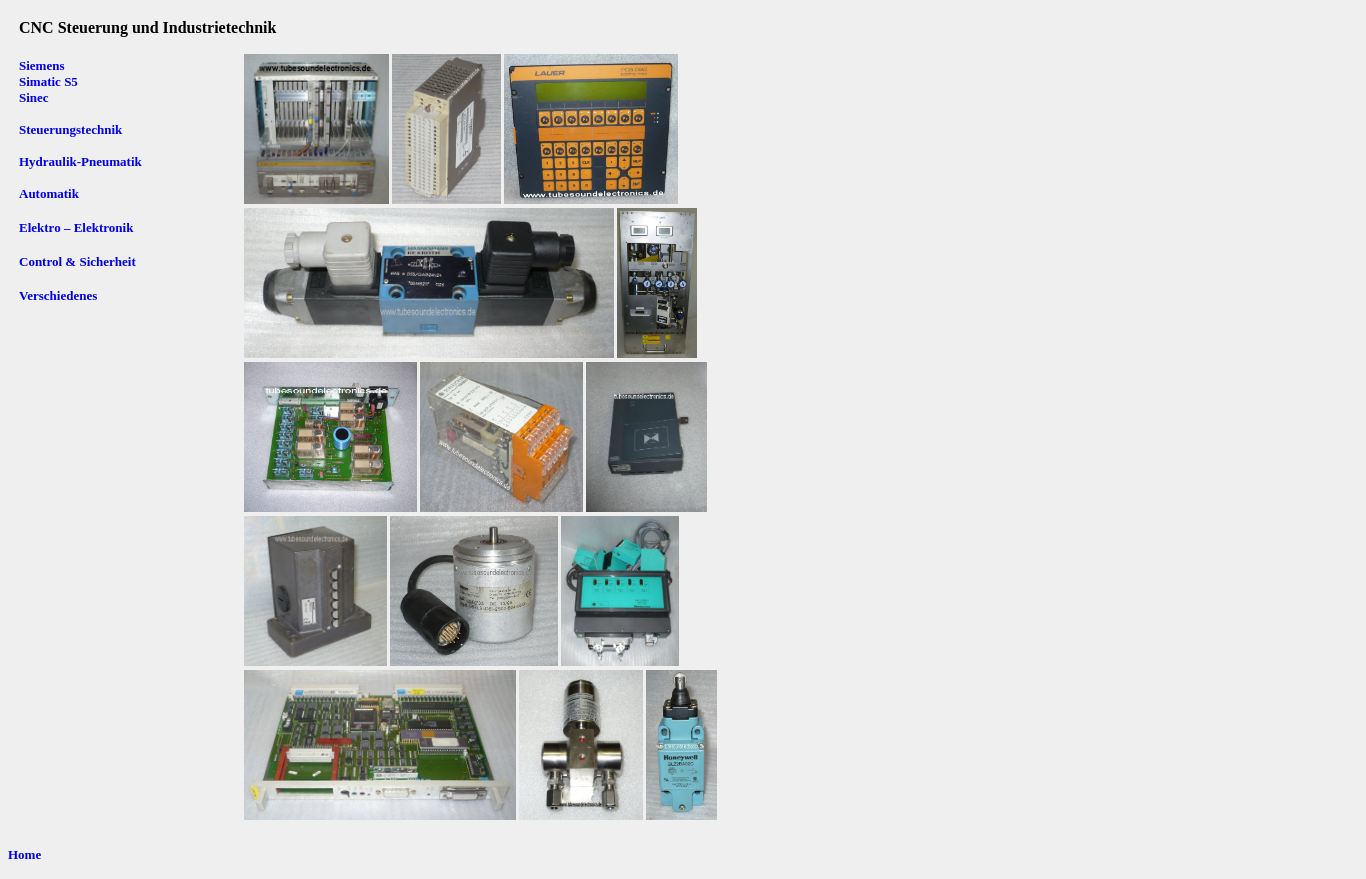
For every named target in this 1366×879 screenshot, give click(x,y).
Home (24, 854)
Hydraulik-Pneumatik (80, 161)
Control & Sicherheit (77, 261)
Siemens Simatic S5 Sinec (50, 81)
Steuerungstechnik (70, 129)
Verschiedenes (58, 295)
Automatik (49, 193)
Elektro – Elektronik (76, 227)
